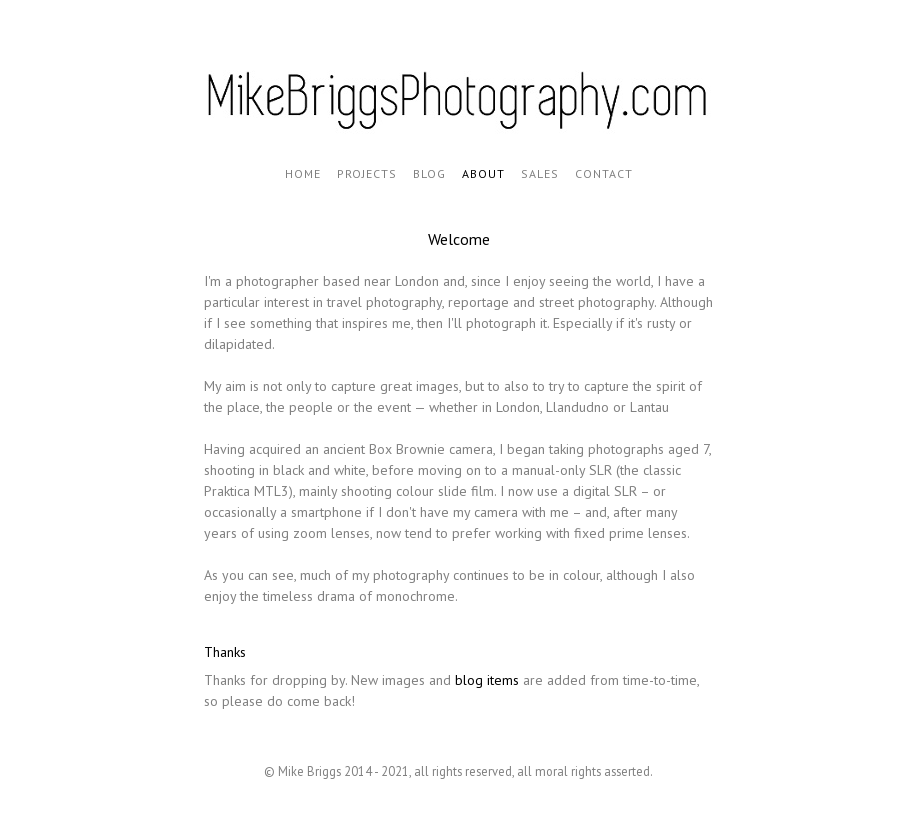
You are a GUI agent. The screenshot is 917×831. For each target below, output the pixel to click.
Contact (604, 173)
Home (303, 173)
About (483, 173)
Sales (540, 173)
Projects (367, 173)
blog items (487, 680)
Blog (429, 173)
